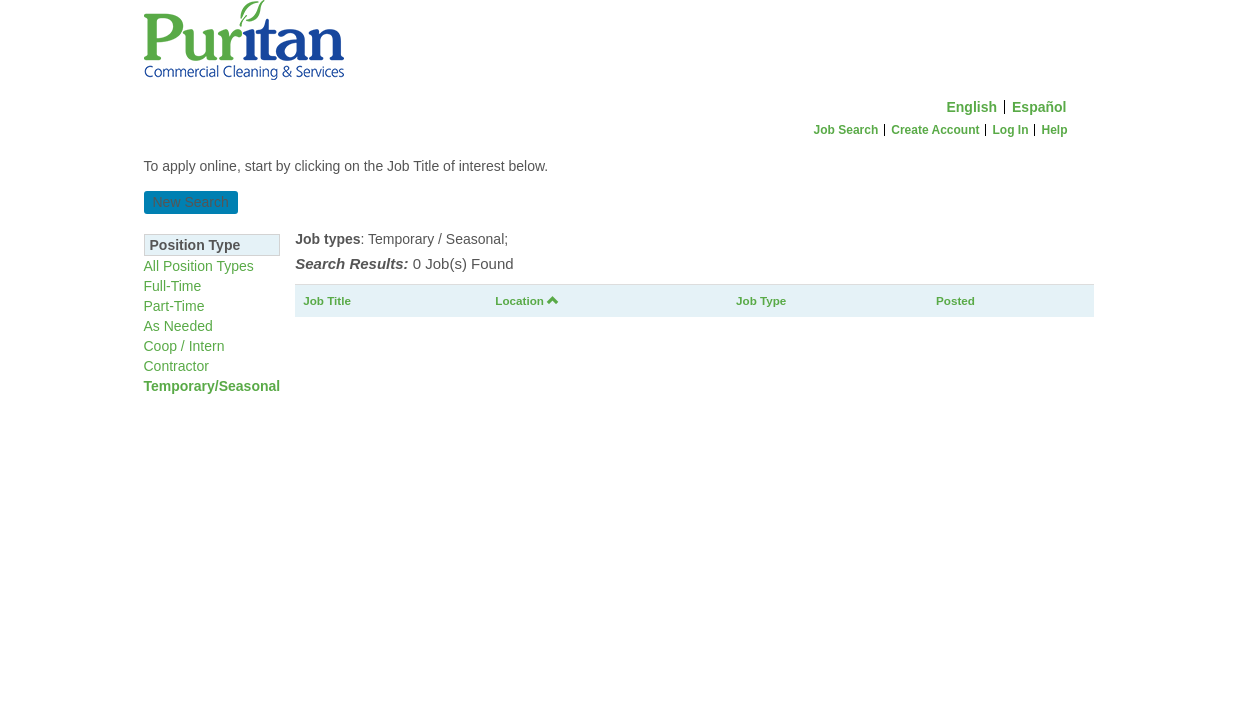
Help (1054, 130)
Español (1039, 107)
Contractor (176, 366)
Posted (955, 300)
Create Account (935, 130)
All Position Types (199, 266)
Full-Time (173, 286)
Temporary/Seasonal (212, 386)
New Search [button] (191, 202)
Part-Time (174, 306)
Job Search (846, 130)
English (971, 107)
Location (527, 300)
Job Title (327, 300)
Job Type (761, 300)
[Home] (619, 45)
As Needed (178, 326)
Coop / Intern (184, 346)
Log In (1010, 130)
